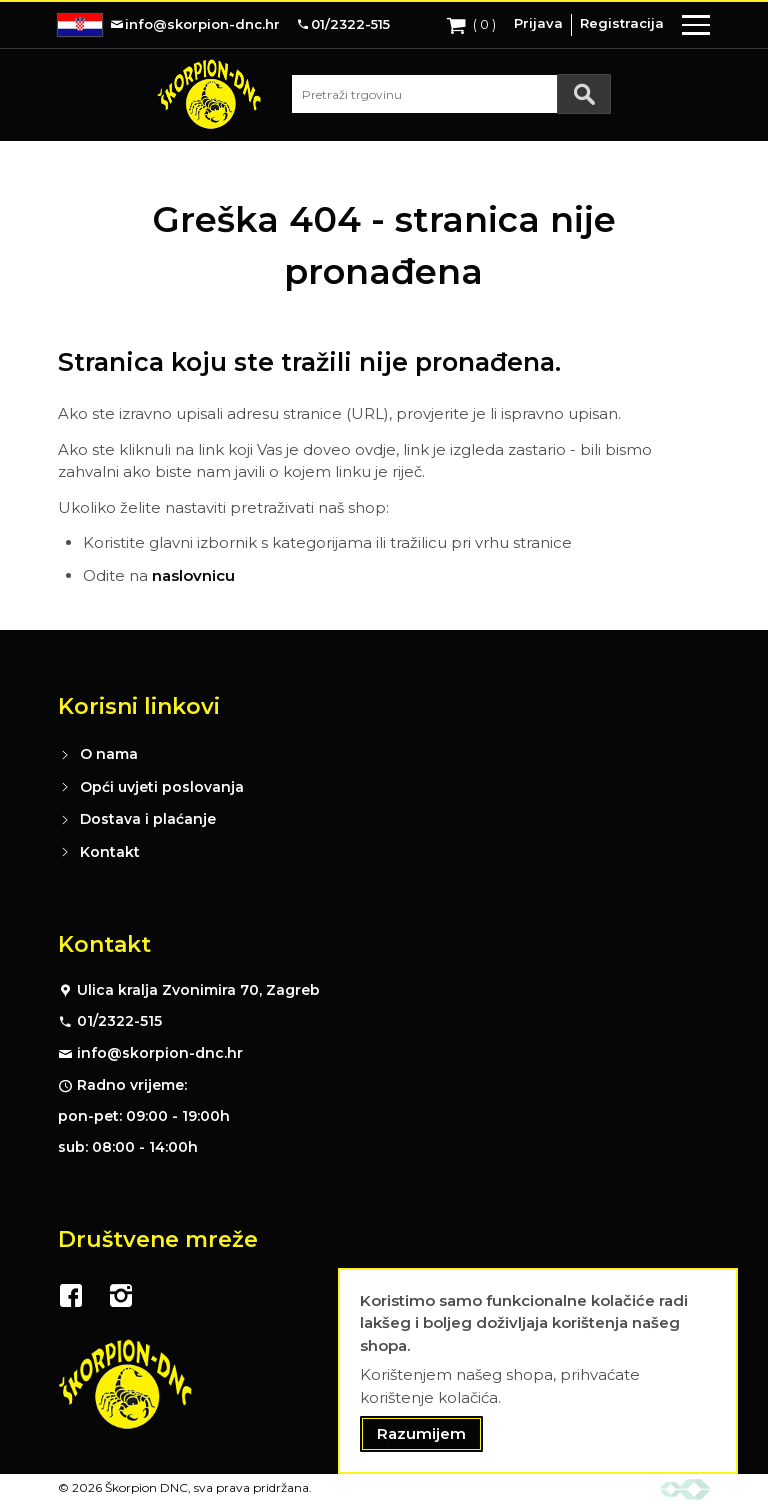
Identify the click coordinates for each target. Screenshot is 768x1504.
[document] (538, 1371)
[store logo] (209, 94)
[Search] (584, 94)
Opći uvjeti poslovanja (162, 787)
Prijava (538, 23)
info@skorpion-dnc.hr (160, 1053)
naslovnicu (193, 575)
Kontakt (110, 852)
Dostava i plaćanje (148, 819)
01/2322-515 (119, 1021)
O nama (109, 754)
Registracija (622, 23)
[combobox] (451, 94)
